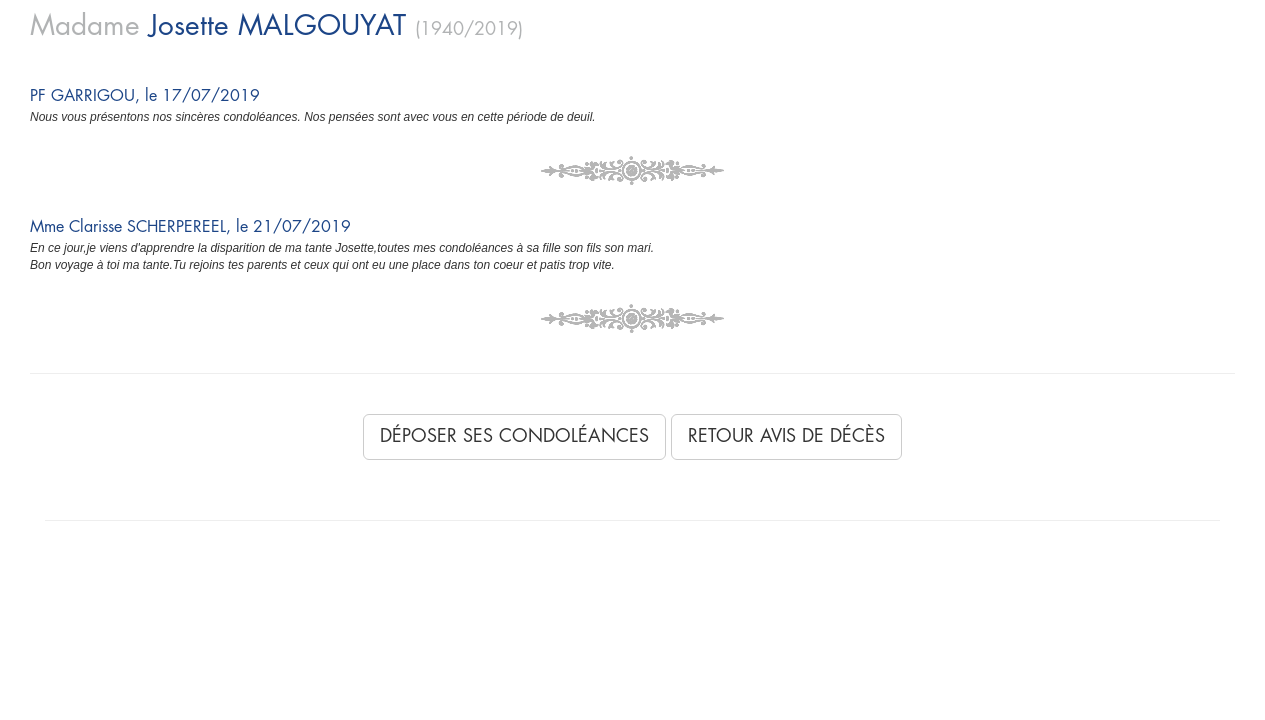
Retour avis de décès (786, 436)
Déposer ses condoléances (514, 436)
